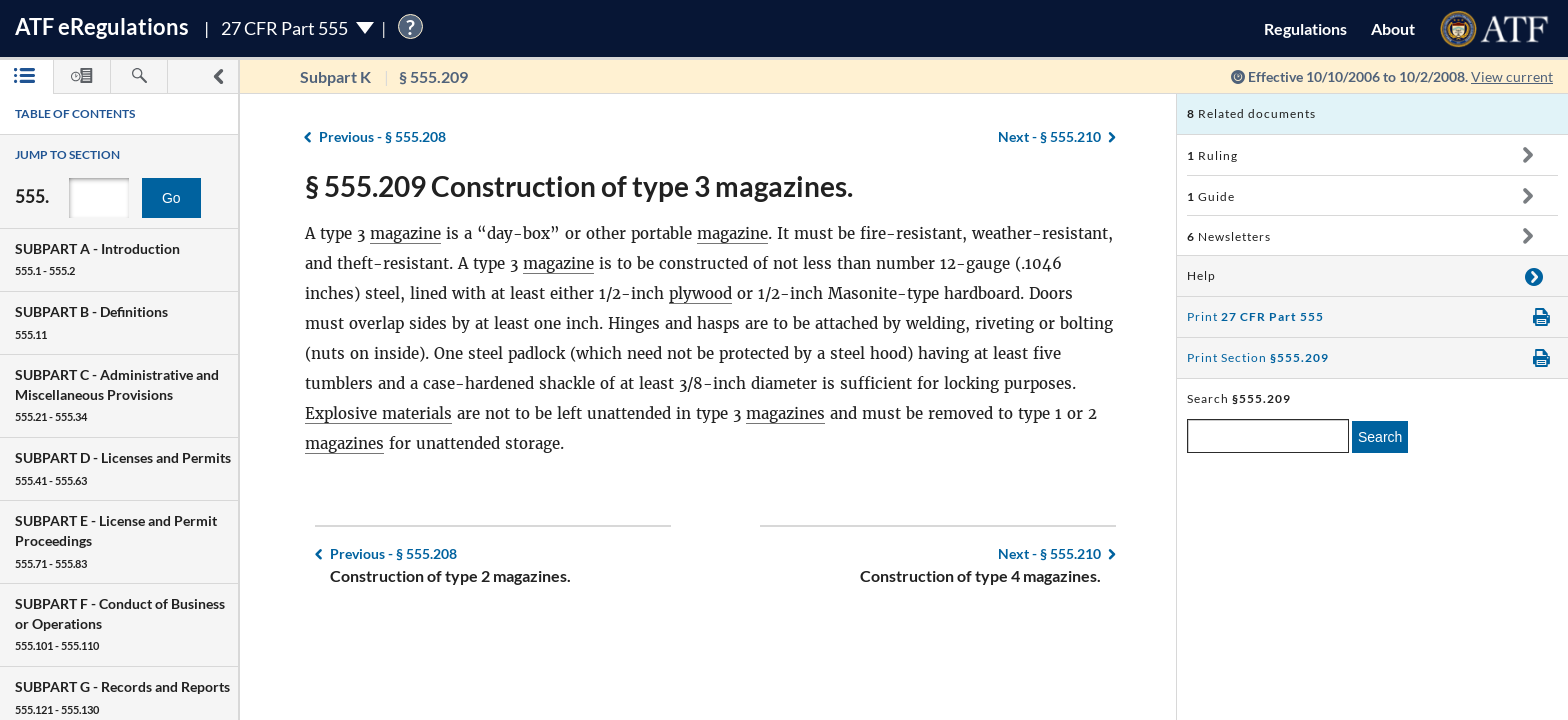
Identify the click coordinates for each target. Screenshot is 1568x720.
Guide (1211, 196)
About (1393, 28)
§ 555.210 (1049, 136)
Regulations (1305, 28)
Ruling (1212, 155)
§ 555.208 (382, 136)
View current (1512, 76)
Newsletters (1229, 236)
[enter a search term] (1268, 436)
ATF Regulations (102, 26)
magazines (785, 413)
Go (171, 198)
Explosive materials (378, 413)
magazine (405, 233)
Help (1201, 275)
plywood (700, 293)
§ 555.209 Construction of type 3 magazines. (579, 186)
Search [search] (1380, 437)
